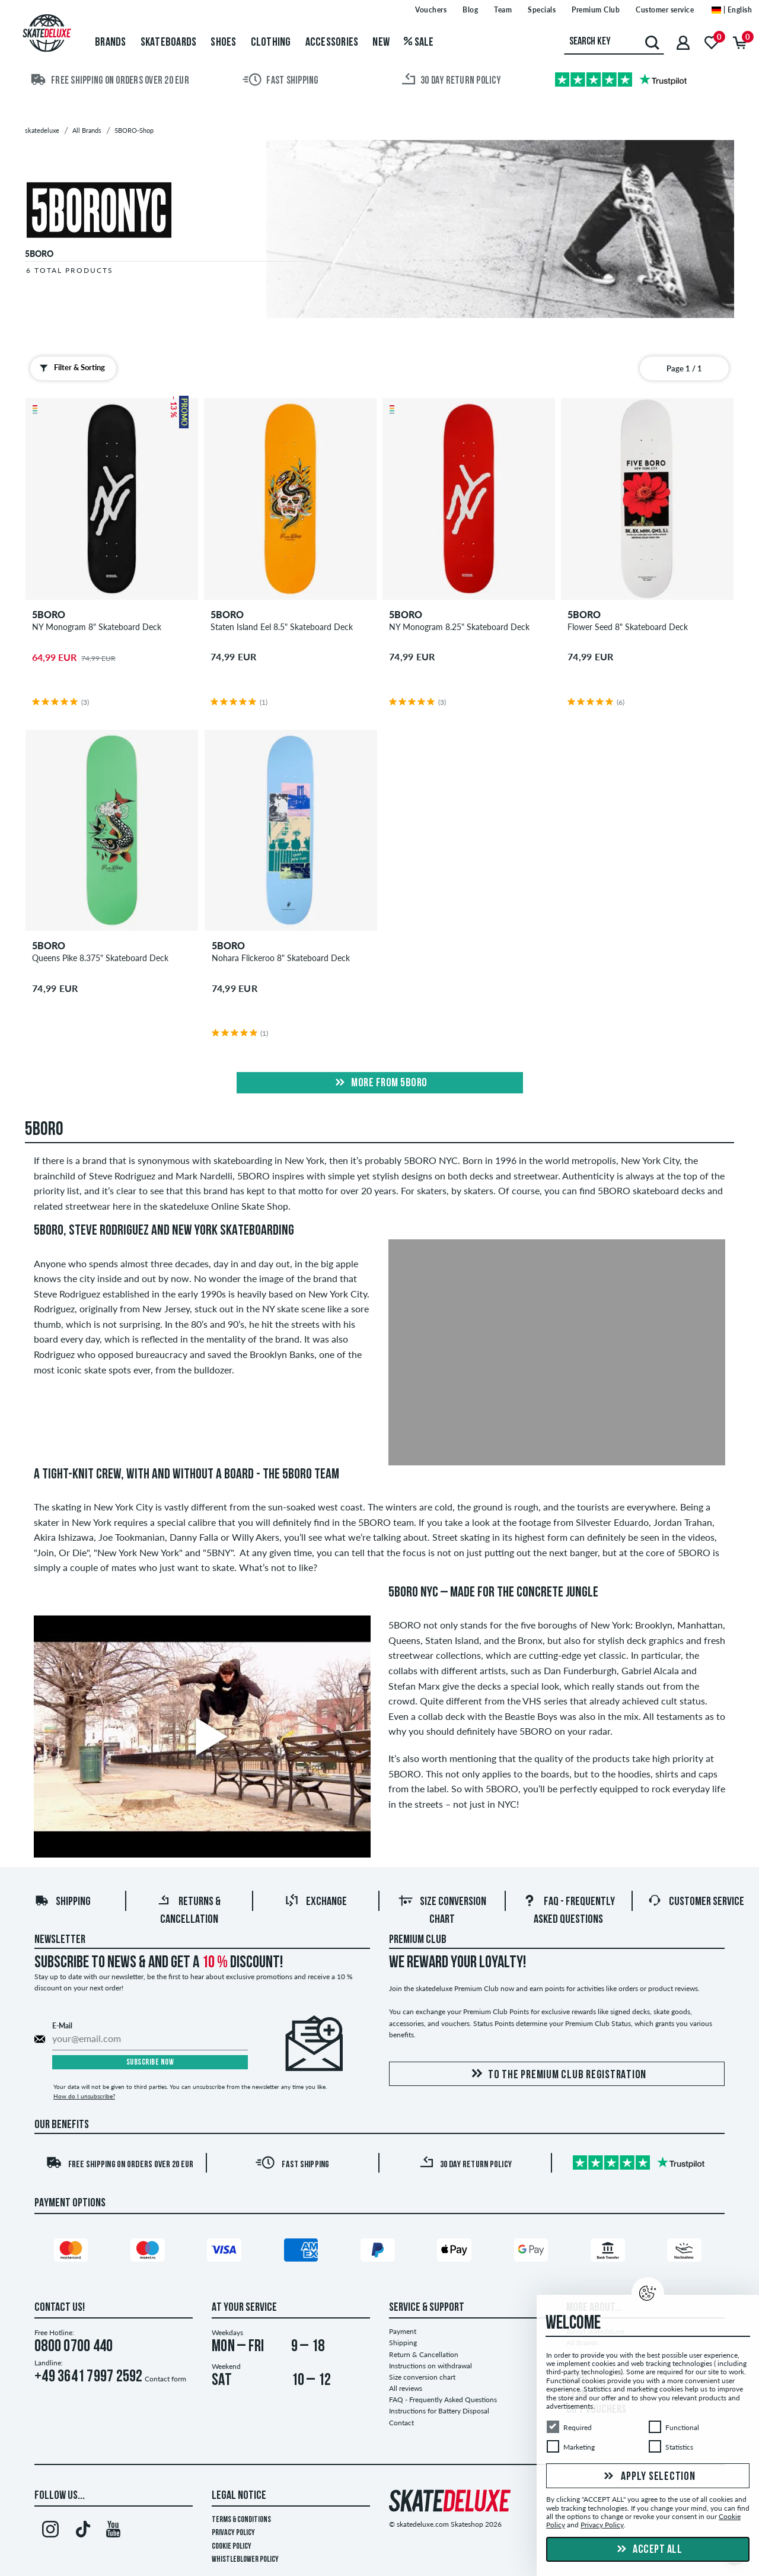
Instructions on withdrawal (430, 2365)
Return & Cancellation (423, 2354)
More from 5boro (380, 1083)
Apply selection (648, 2477)
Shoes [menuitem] (223, 43)
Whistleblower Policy (245, 2559)
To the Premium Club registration (556, 2074)
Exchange (316, 1902)
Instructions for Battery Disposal (439, 2410)
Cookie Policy (231, 2546)
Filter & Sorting (69, 367)
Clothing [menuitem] (271, 43)
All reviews (405, 2388)
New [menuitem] (381, 43)
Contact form (165, 2378)
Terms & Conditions (241, 2519)
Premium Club (418, 1940)
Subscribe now (150, 2062)
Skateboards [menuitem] (169, 43)
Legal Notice (239, 2496)
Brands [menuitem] (110, 43)
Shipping (62, 1902)
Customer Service (696, 1902)
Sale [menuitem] (419, 43)
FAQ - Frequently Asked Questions (443, 2399)
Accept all (648, 2550)
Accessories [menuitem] (332, 43)
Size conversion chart (422, 2377)
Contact (401, 2422)
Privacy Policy (233, 2533)
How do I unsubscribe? (84, 2096)
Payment (402, 2331)
